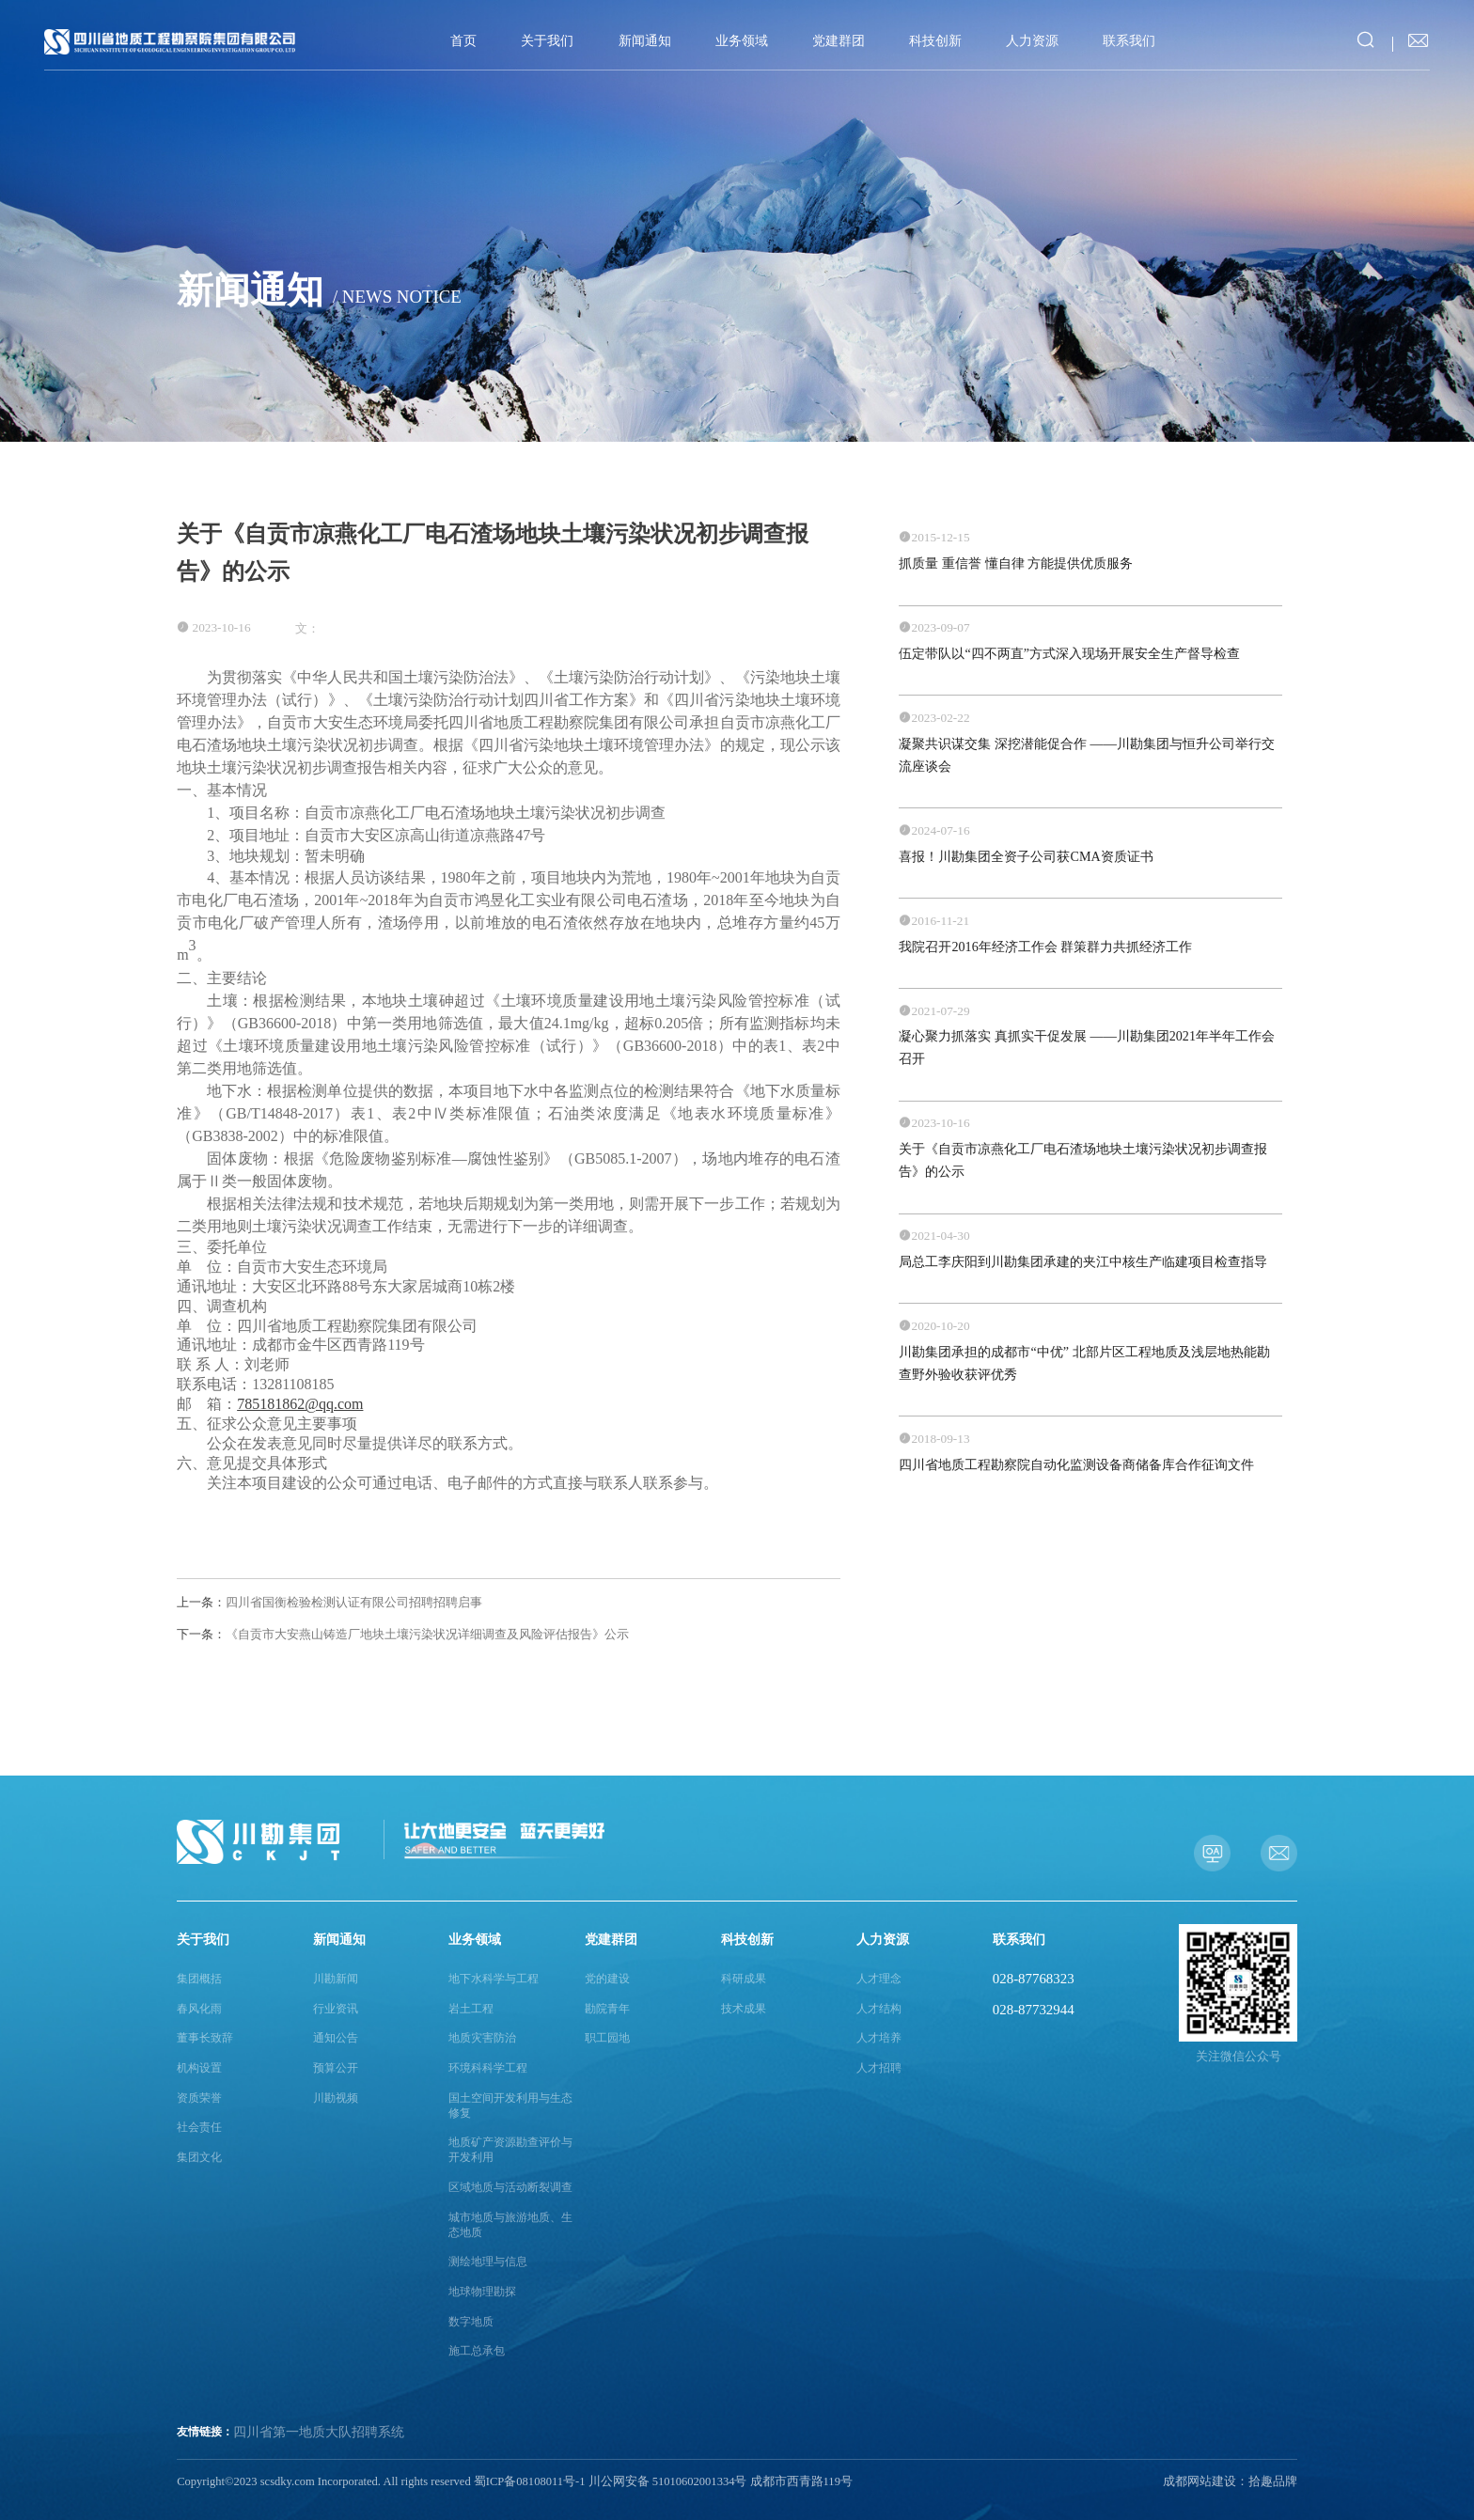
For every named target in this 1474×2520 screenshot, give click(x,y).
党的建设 (607, 1979)
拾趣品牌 (1272, 2481)
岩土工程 (471, 2009)
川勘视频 (335, 2098)
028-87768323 (1033, 1978)
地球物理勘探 (482, 2292)
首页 (463, 40)
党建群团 (838, 40)
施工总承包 (476, 2351)
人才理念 (879, 1979)
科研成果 (743, 1979)
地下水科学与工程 (493, 1979)
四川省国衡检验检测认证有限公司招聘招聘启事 (329, 1602)
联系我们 (1129, 40)
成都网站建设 (1199, 2481)
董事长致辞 (205, 2038)
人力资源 (1032, 40)
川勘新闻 (335, 1979)
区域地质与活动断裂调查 (510, 2188)
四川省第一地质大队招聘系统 (318, 2432)
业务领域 (741, 40)
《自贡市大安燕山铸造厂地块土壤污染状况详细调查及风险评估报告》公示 (403, 1634)
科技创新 (935, 40)
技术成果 (743, 2009)
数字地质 (471, 2322)
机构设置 (199, 2068)
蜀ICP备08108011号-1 (530, 2481)
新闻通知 (645, 40)
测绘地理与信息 (487, 2262)
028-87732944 (1033, 2009)
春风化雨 (199, 2009)
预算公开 (335, 2068)
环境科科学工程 (487, 2068)
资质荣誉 (199, 2098)
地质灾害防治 (482, 2038)
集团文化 (199, 2158)
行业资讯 (335, 2009)
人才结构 (879, 2009)
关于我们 (547, 40)
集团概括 (199, 1979)
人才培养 (879, 2038)
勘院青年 (607, 2009)
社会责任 (199, 2127)
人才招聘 (879, 2068)
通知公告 (335, 2038)
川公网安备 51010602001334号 (667, 2481)
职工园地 (607, 2038)
